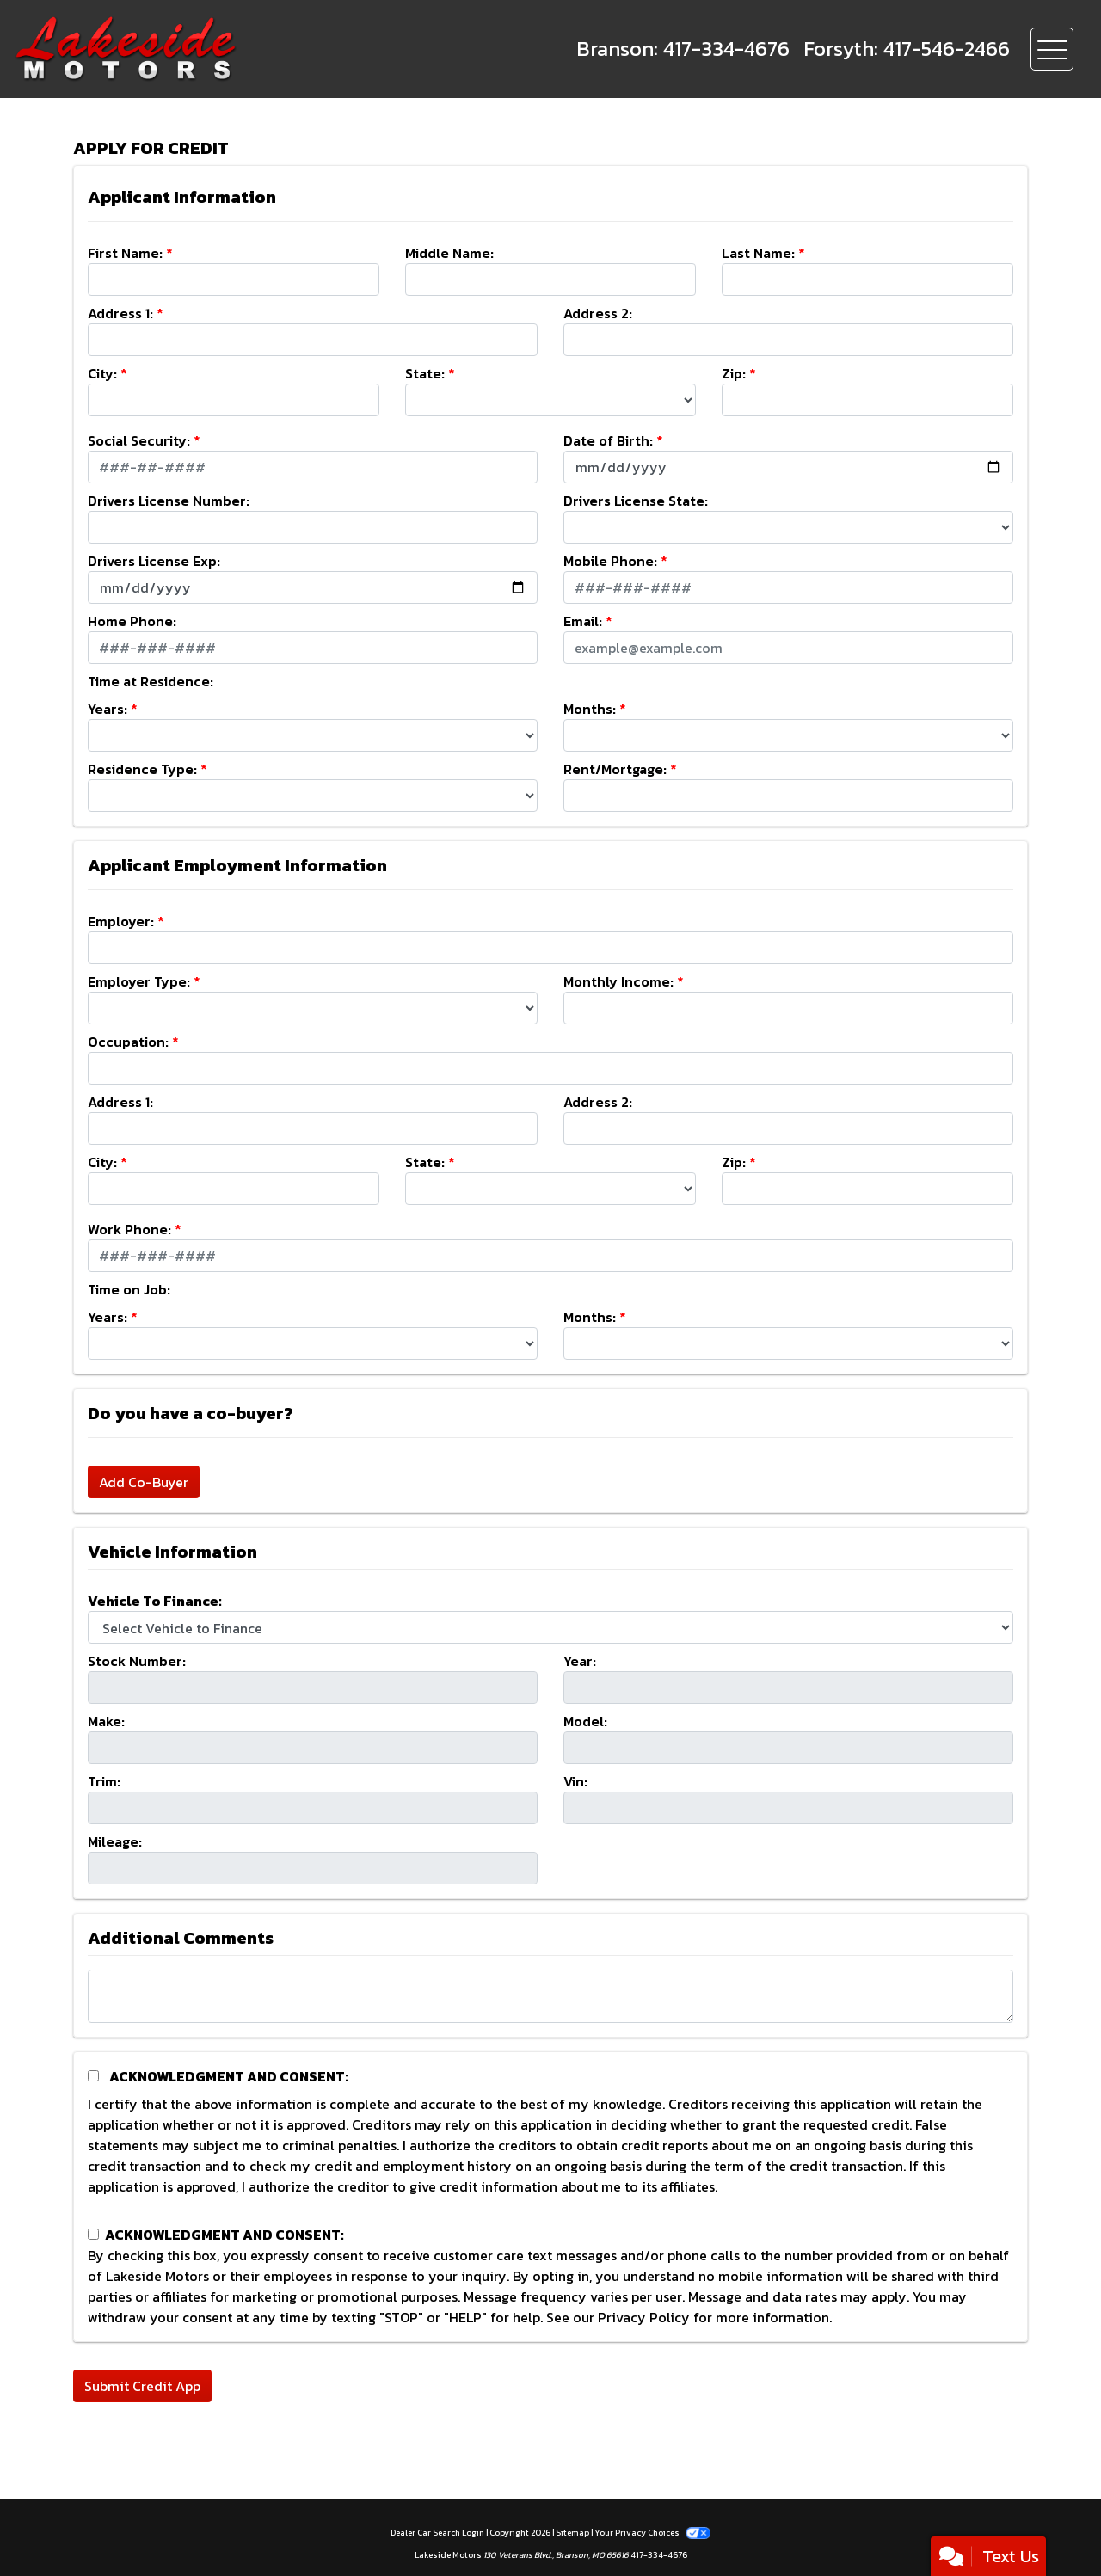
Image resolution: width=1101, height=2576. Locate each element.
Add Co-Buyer (143, 1482)
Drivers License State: (635, 500)
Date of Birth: (608, 440)
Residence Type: (142, 769)
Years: (107, 708)
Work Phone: (129, 1229)
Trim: (104, 1781)
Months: (589, 708)
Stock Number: (137, 1661)
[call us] (683, 49)
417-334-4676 (658, 2554)
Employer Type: (139, 981)
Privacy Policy (644, 2317)
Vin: (575, 1781)
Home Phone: (132, 621)
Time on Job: (129, 1289)
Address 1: (120, 313)
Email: (582, 621)
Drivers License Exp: (154, 560)
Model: (585, 1721)
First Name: (125, 253)
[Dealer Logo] (180, 49)
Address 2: (597, 313)
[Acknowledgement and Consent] (93, 2075)
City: (102, 373)
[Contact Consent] (93, 2234)
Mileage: (115, 1841)
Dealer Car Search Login (437, 2532)
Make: (106, 1721)
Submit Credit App (142, 2386)
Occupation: (128, 1041)
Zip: (734, 373)
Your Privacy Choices (652, 2532)
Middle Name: (449, 253)
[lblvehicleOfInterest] (550, 1627)
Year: (579, 1661)
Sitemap (572, 2532)
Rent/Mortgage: (615, 769)
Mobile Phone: (610, 560)
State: (425, 373)
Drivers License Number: (168, 500)
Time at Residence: (150, 681)
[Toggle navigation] (1051, 49)
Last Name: (758, 253)
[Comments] (550, 1996)
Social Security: (139, 440)
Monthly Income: (618, 981)
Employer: (121, 921)
